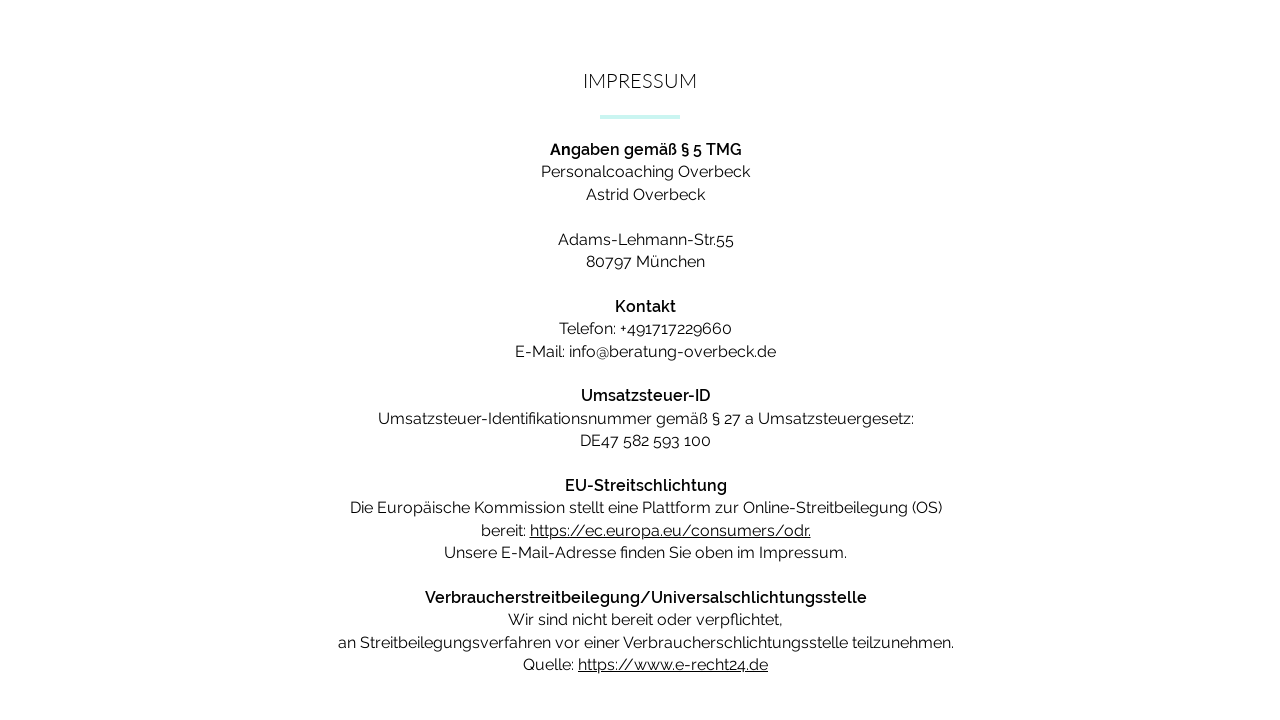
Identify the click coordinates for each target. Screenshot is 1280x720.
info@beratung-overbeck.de (672, 351)
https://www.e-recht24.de (673, 664)
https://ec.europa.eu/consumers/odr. (670, 530)
